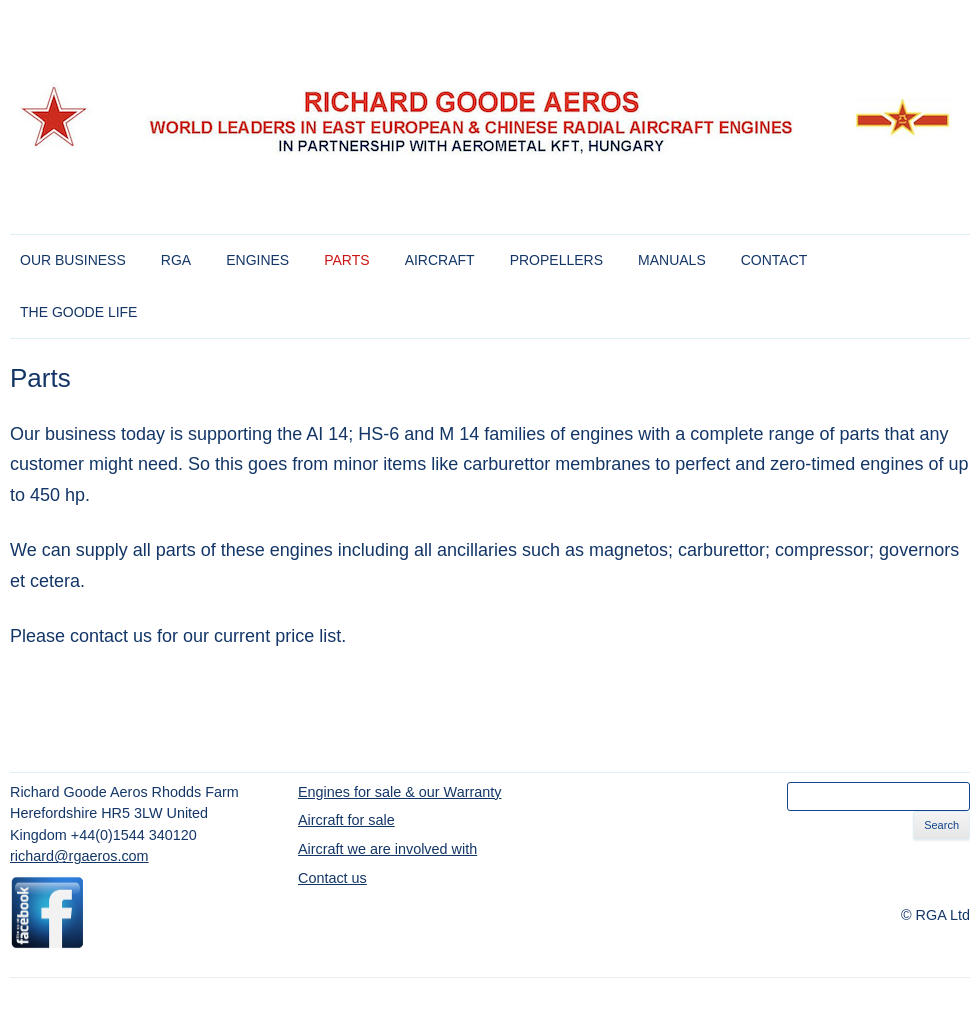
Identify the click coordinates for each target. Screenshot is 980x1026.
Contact (774, 260)
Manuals (672, 260)
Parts (346, 260)
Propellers (556, 260)
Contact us (332, 878)
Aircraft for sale (346, 820)
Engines (257, 260)
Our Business (73, 260)
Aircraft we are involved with (387, 849)
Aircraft (440, 260)
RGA (176, 260)
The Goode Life (78, 312)
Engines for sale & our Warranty (399, 792)
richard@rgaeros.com (79, 856)
